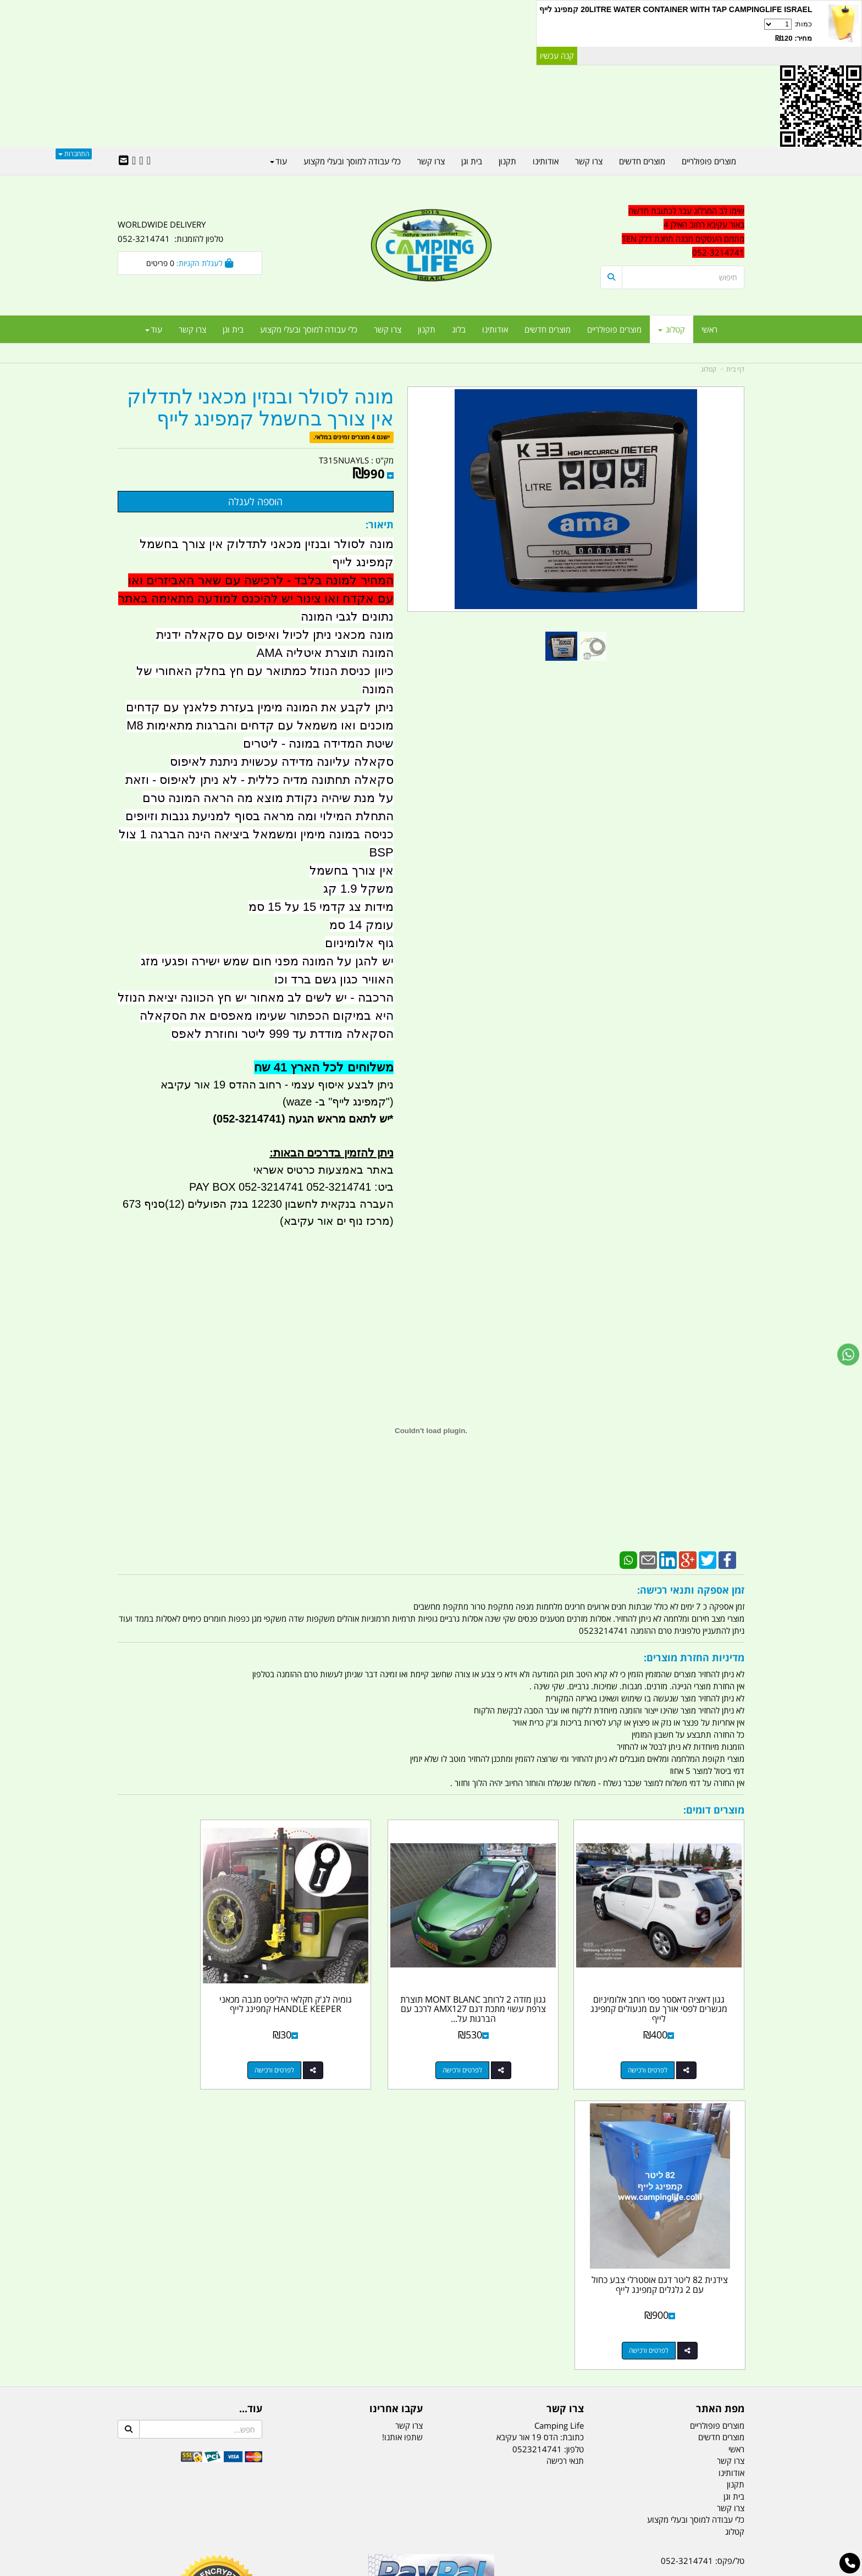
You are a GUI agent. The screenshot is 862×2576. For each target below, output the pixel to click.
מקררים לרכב (299, 2513)
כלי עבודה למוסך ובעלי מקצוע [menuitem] (308, 329)
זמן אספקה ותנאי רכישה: (690, 1589)
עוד (153, 329)
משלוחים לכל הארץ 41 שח (324, 1067)
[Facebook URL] (149, 161)
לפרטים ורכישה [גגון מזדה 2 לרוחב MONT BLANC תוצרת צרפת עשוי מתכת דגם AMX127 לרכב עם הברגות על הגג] (500, 2043)
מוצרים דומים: (713, 1809)
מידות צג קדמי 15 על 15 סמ (321, 907)
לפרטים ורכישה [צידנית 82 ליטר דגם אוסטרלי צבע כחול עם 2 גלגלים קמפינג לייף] (178, 2043)
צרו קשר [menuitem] (387, 329)
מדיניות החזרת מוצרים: (694, 1657)
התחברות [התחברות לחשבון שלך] (73, 153)
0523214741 (537, 2141)
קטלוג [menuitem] (671, 329)
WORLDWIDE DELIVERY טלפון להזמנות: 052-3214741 (170, 231)
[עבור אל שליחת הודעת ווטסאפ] (848, 1355)
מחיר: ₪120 (794, 38)
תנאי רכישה (565, 2153)
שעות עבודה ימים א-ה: (672, 2331)
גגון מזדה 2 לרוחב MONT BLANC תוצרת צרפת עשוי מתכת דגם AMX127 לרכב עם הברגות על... (511, 1987)
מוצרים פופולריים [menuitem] (614, 329)
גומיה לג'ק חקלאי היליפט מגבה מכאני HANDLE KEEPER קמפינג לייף (350, 1982)
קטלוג (708, 369)
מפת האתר (720, 2101)
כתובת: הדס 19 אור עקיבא (540, 2129)
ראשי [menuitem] (709, 329)
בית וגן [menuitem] (233, 329)
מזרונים (259, 2513)
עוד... (250, 2101)
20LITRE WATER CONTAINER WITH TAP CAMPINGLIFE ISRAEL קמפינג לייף (675, 9)
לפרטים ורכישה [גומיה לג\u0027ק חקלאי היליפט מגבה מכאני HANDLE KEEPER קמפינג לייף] (340, 2043)
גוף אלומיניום (359, 943)
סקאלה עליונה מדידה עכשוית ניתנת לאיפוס (282, 762)
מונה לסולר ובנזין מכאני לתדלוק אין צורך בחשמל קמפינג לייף (260, 408)
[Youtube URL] (134, 161)
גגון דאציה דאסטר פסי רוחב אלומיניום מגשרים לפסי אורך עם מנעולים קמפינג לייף (672, 1982)
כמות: (675, 31)
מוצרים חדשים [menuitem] (547, 329)
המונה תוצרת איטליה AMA (325, 653)
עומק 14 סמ (361, 925)
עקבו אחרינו (396, 2101)
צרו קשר (565, 2101)
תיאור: (380, 524)
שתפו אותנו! (402, 2129)
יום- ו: (648, 2372)
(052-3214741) (247, 1119)
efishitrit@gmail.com (705, 2292)
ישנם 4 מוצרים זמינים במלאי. (351, 437)
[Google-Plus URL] (141, 161)
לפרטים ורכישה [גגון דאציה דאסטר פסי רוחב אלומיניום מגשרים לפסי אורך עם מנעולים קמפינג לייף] (661, 2043)
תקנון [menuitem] (426, 329)
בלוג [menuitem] (459, 329)
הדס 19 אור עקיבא (713, 2312)
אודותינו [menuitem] (495, 329)
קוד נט (415, 2569)
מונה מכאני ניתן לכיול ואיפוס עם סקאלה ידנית (275, 635)
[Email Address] (124, 161)
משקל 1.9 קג (358, 888)
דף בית (735, 369)
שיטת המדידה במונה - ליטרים (318, 743)
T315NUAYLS (344, 460)
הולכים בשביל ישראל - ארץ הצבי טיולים (431, 2333)
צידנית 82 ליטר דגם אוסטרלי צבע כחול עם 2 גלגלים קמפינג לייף (190, 1977)
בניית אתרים (392, 2569)
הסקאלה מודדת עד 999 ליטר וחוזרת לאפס (282, 1034)
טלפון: (574, 2141)
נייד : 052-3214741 (709, 2273)
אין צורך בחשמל (351, 870)
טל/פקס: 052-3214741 (702, 2253)
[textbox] (672, 232)
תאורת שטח (347, 2513)
